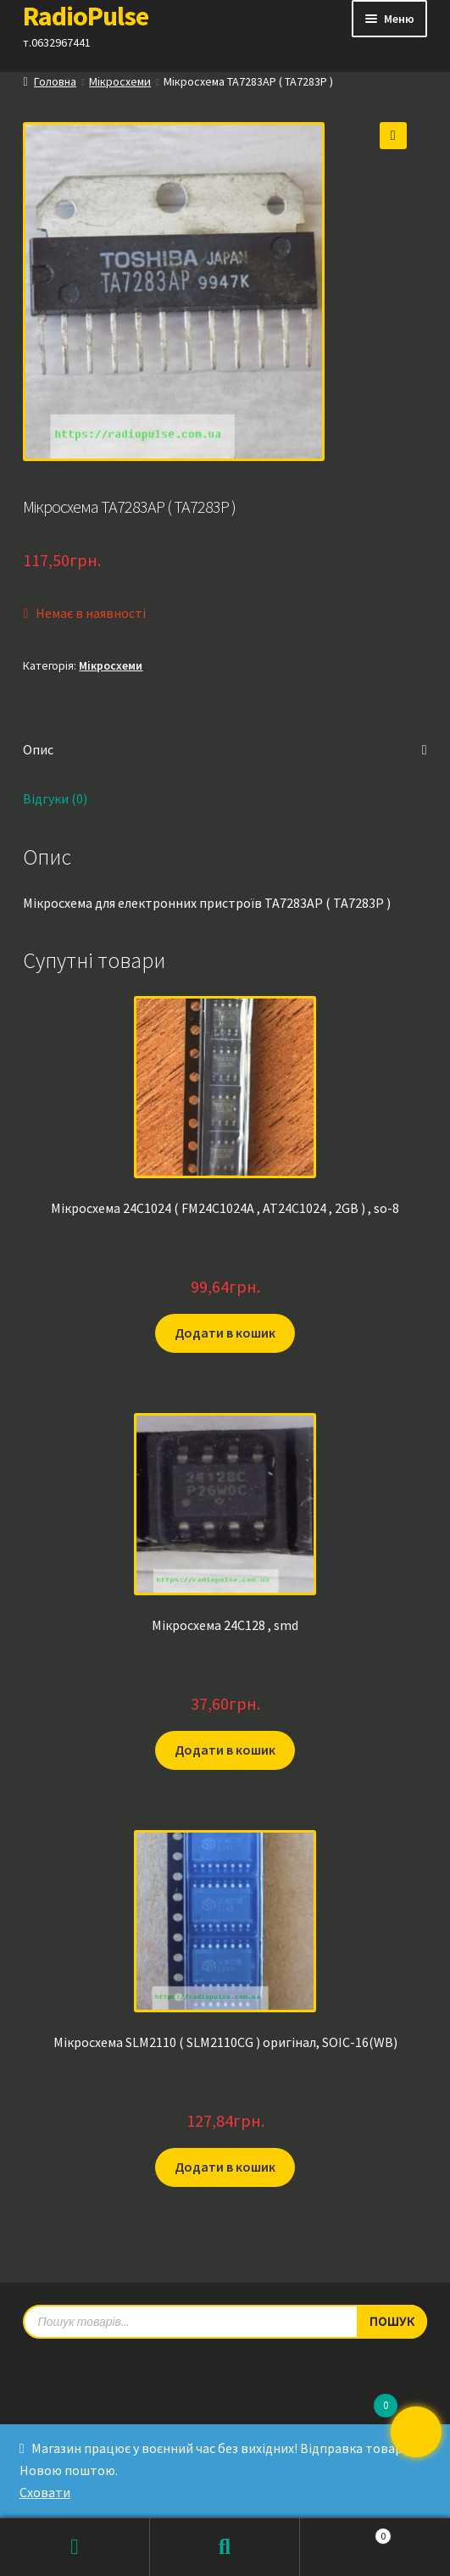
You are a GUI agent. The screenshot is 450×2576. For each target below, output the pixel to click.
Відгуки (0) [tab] (55, 798)
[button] (393, 135)
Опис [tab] (38, 749)
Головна (55, 81)
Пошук (225, 2547)
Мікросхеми (120, 81)
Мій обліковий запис (75, 2547)
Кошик (346, 2532)
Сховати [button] (44, 2492)
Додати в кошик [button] (225, 1332)
